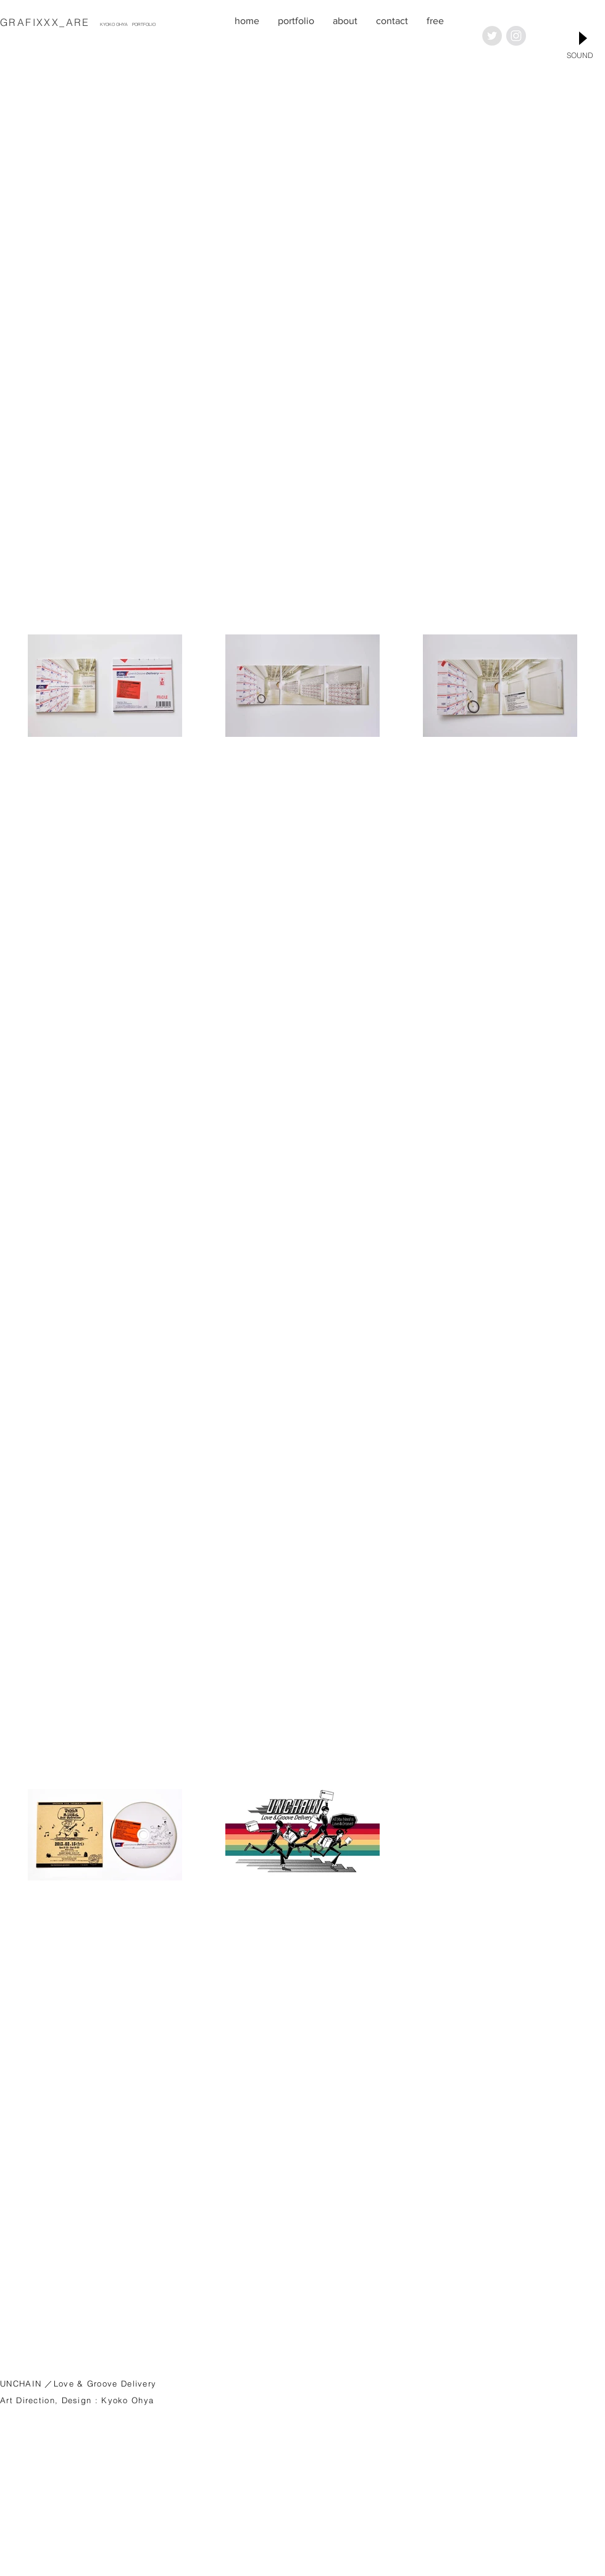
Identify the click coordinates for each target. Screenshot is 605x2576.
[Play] (582, 38)
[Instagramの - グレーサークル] (516, 36)
